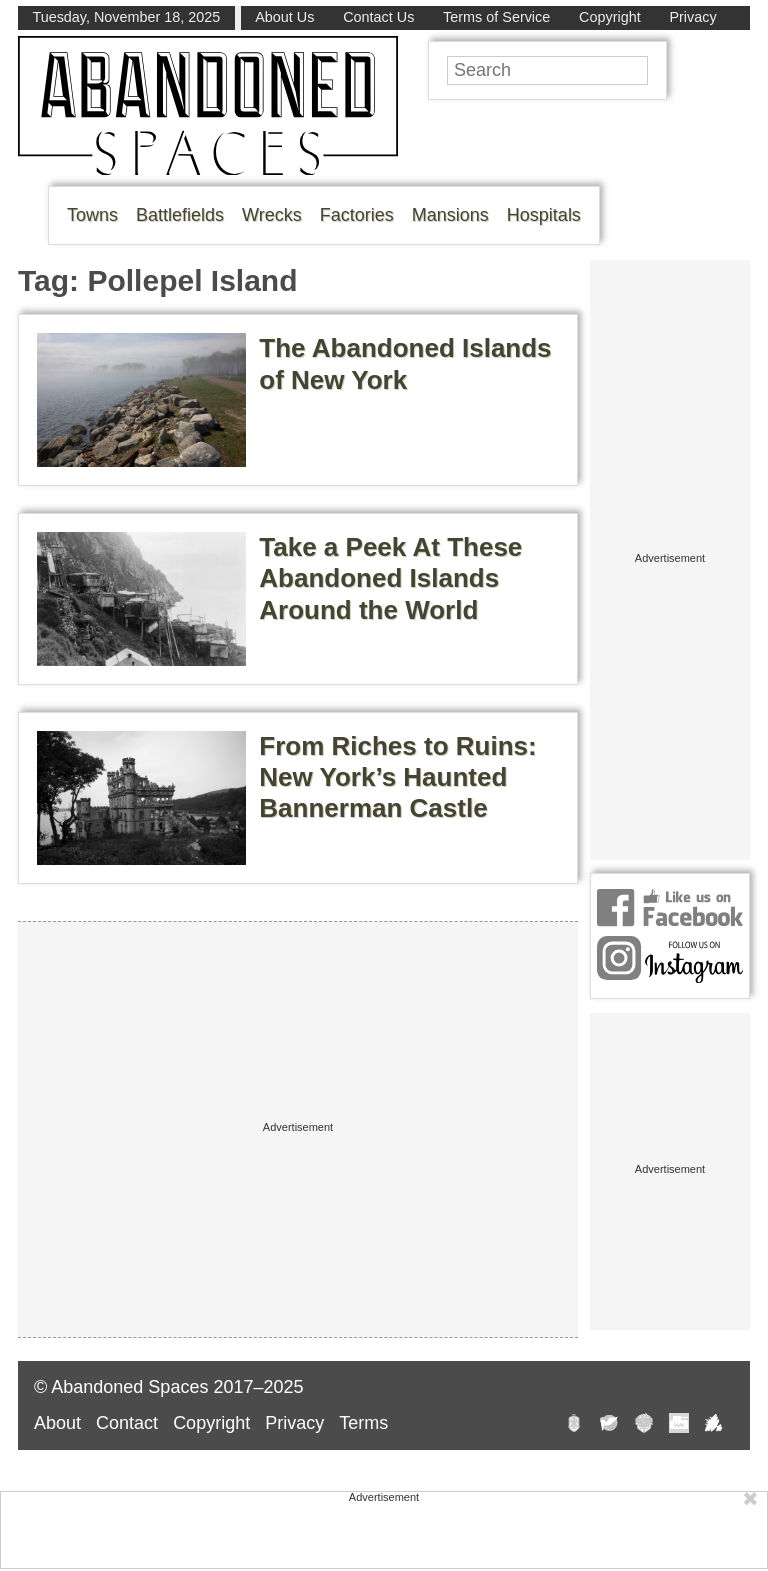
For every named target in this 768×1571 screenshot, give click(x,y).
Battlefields (180, 215)
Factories (357, 215)
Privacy (692, 17)
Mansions (450, 215)
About (57, 1423)
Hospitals (544, 215)
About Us (284, 17)
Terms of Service (496, 17)
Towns (92, 215)
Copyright (610, 17)
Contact (127, 1423)
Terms (363, 1423)
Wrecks (272, 215)
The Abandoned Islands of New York (405, 363)
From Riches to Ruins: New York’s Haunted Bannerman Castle (397, 777)
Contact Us (378, 17)
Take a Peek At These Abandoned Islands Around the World (390, 578)
